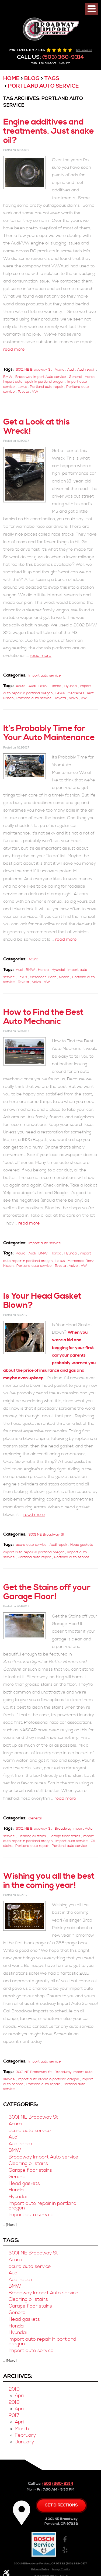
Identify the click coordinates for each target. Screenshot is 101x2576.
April (20, 2396)
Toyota (23, 391)
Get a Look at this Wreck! (36, 426)
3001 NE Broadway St (34, 369)
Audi (70, 369)
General (75, 377)
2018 (14, 2402)
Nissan (8, 698)
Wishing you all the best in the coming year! (49, 1881)
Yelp (65, 2550)
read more (14, 349)
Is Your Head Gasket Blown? (42, 1301)
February (25, 2435)
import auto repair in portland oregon (33, 382)
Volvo (73, 698)
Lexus (22, 387)
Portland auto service (43, 86)
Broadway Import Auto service (40, 377)
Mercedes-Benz (81, 693)
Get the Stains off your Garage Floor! (46, 1592)
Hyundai (70, 686)
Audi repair (86, 369)
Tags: (11, 2240)
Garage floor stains (64, 1836)
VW (35, 391)
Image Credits (61, 2569)
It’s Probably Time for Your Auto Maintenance (49, 733)
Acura (59, 369)
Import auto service (45, 675)
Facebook (65, 2539)
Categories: (20, 2104)
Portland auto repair (46, 387)
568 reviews (84, 50)
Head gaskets (81, 1545)
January (24, 2442)
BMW (7, 377)
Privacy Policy (40, 2569)
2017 (14, 2416)
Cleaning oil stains (32, 1836)
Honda (90, 377)
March (22, 2429)
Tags (51, 78)
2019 (14, 2389)
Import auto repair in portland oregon (42, 2206)
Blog (32, 78)
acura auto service (31, 1545)
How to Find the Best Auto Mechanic (43, 1017)
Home (11, 78)
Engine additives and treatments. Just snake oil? (48, 131)
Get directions (61, 2505)
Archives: (17, 2376)
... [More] (10, 2225)
